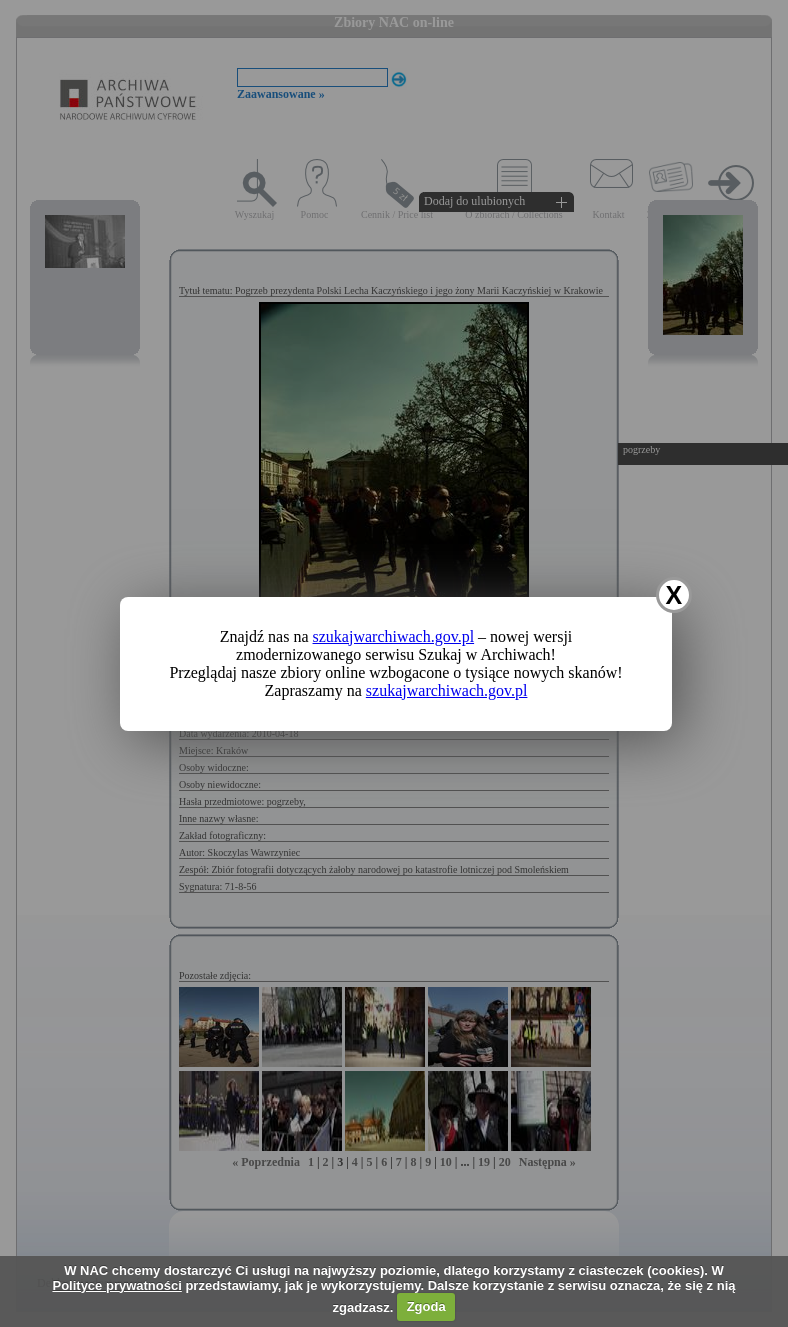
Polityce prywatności (116, 1285)
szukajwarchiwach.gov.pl (394, 636)
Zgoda (426, 1306)
